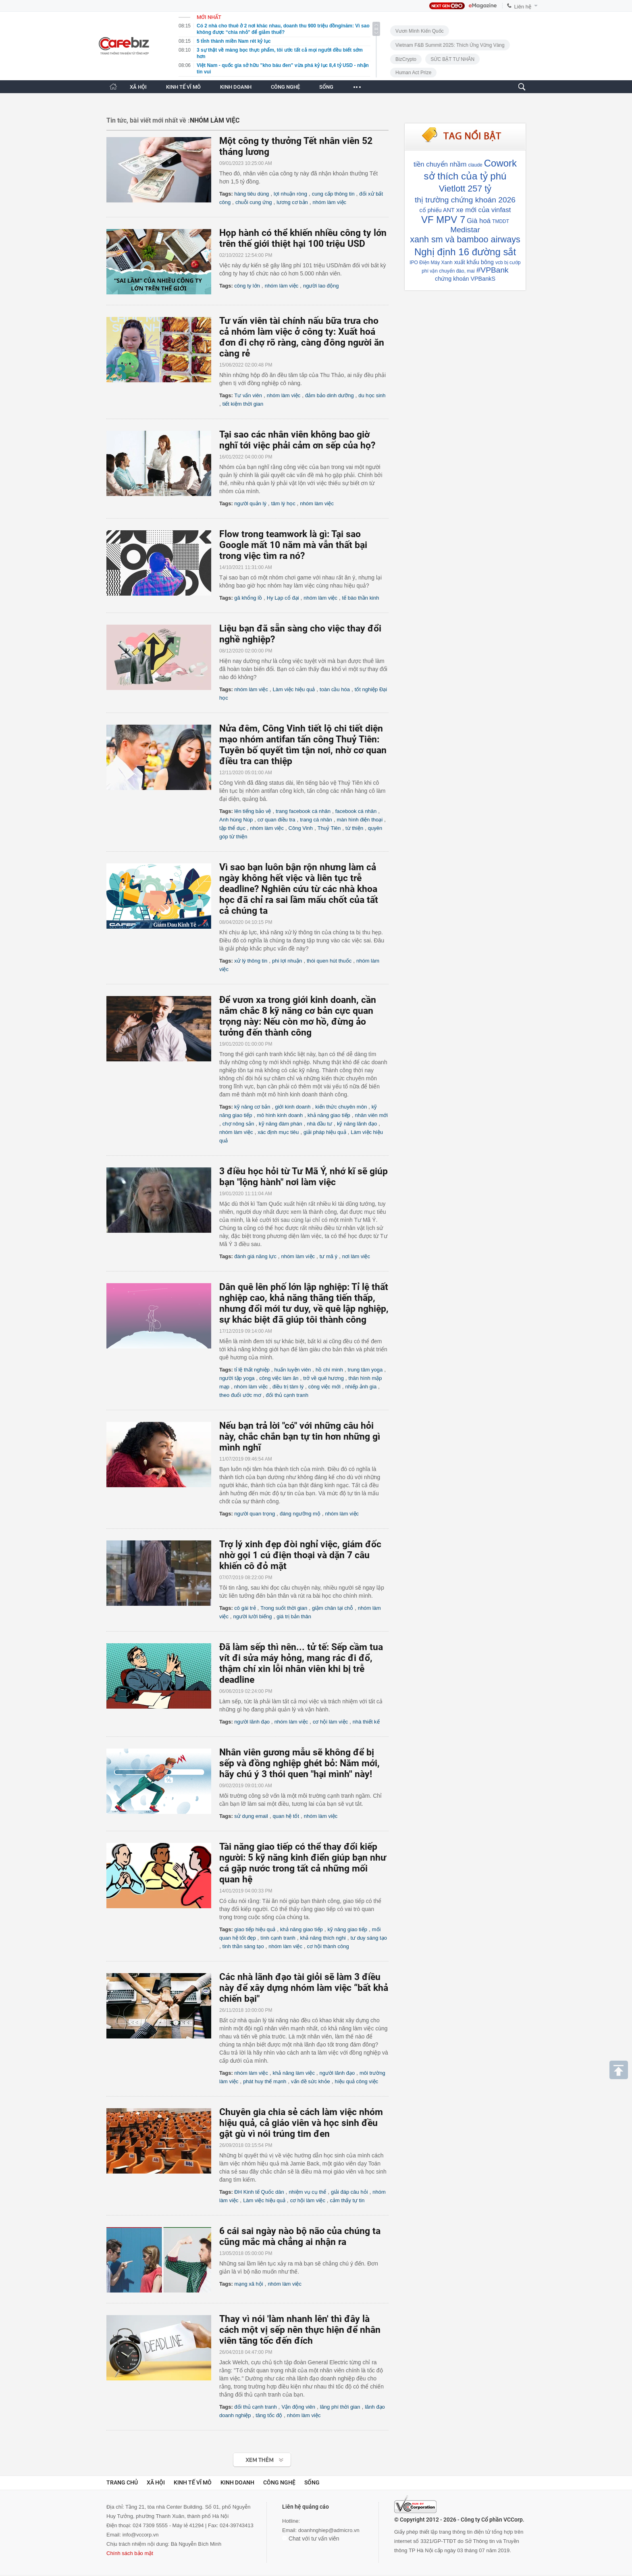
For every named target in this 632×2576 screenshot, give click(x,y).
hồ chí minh (329, 1370)
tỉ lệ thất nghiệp (252, 1370)
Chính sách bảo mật (129, 2553)
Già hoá (479, 221)
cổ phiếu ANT (436, 210)
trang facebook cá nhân (303, 811)
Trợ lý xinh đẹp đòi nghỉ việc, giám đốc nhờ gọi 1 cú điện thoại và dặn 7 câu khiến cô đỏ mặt (300, 1555)
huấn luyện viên (292, 1370)
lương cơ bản (292, 202)
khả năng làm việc (294, 2073)
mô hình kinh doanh (280, 1115)
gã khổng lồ (248, 598)
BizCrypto (405, 59)
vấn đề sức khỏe (310, 2081)
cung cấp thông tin (333, 194)
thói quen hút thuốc (329, 961)
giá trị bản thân (293, 1616)
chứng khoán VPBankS (465, 278)
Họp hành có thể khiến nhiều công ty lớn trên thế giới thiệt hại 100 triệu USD (303, 238)
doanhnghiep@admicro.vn (329, 2530)
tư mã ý (328, 1256)
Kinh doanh (237, 2482)
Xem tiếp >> (246, 2456)
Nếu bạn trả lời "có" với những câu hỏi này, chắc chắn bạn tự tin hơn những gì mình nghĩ (299, 1436)
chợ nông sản (238, 1124)
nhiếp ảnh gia (361, 1387)
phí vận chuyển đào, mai (448, 271)
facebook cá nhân (356, 811)
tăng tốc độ (269, 2415)
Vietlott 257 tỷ (465, 188)
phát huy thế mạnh (264, 2081)
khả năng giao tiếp (329, 1115)
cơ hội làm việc (330, 1722)
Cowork (500, 163)
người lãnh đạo (252, 1722)
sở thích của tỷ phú (465, 176)
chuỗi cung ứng (253, 202)
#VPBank (492, 270)
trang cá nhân (316, 820)
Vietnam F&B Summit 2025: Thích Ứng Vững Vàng (450, 45)
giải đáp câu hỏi (349, 2192)
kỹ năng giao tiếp (347, 1929)
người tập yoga (237, 1378)
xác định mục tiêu (278, 1132)
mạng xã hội (248, 2284)
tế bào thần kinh (360, 598)
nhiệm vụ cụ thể (307, 2192)
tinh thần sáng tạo (243, 1946)
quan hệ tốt (285, 1816)
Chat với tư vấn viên (310, 2538)
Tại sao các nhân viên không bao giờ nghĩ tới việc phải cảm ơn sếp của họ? (297, 440)
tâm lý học (283, 503)
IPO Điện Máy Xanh (431, 262)
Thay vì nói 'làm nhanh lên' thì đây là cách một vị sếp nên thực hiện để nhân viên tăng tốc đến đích (299, 2329)
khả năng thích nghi (323, 1938)
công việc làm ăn (278, 1378)
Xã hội (156, 2482)
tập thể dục (232, 828)
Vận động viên (298, 2407)
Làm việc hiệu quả (294, 689)
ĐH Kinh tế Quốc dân (259, 2192)
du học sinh (371, 395)
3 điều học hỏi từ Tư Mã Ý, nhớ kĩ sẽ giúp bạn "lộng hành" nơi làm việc (303, 1177)
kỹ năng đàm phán (280, 1124)
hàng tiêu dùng (251, 194)
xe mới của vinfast (483, 210)
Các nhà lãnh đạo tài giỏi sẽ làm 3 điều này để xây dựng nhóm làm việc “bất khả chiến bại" (303, 1988)
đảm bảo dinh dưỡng (329, 395)
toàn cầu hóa (335, 689)
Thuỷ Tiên (329, 828)
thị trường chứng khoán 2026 (465, 200)
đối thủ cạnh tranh (287, 1395)
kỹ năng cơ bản (252, 1107)
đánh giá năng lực (255, 1256)
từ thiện (354, 828)
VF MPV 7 (443, 219)
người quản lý (250, 503)
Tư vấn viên (248, 395)
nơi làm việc (356, 1256)
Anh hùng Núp (236, 820)
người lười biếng (252, 1616)
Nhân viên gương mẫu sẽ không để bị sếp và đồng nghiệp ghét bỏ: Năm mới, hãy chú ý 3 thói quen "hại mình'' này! (299, 1763)
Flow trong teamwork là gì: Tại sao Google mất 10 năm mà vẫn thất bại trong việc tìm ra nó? (293, 545)
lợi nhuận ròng (290, 194)
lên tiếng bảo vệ (252, 811)
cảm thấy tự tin (347, 2200)
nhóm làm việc (330, 202)
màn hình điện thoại (360, 820)
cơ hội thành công (328, 1946)
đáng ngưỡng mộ (300, 1514)
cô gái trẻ (245, 1608)
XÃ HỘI (138, 87)
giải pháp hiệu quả (325, 1132)
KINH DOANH (236, 87)
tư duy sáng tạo (368, 1938)
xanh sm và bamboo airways (465, 239)
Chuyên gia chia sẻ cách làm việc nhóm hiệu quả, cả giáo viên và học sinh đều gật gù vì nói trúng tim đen (301, 2123)
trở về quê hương (323, 1378)
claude (475, 165)
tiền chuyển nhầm (440, 164)
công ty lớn (247, 286)
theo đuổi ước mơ (240, 1395)
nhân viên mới (371, 1115)
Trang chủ (122, 2482)
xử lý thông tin (250, 961)
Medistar (465, 229)
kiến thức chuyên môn (341, 1107)
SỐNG (326, 87)
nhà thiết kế (366, 1722)
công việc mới (324, 1387)
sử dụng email (251, 1816)
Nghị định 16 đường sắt (465, 251)
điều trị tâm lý (288, 1387)
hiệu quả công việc (356, 2081)
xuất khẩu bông (474, 262)
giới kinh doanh (292, 1107)
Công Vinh (301, 828)
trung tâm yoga (365, 1370)
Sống (312, 2482)
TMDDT (500, 221)
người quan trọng (254, 1514)
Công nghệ (279, 2482)
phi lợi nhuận (287, 961)
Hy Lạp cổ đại (283, 598)
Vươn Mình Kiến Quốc (419, 31)
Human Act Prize (413, 72)
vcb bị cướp (508, 262)
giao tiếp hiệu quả (254, 1929)
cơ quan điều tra (276, 820)
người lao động (321, 286)
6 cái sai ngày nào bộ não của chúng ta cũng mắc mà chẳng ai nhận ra (299, 2236)
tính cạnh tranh (277, 1938)
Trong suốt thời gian (283, 1608)
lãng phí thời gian (340, 2407)
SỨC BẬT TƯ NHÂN (452, 59)
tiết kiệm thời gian (242, 404)
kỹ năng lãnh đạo (357, 1124)
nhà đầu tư (319, 1124)
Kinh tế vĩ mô (193, 2482)
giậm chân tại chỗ (332, 1608)
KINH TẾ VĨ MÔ (183, 87)
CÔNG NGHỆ (285, 87)
